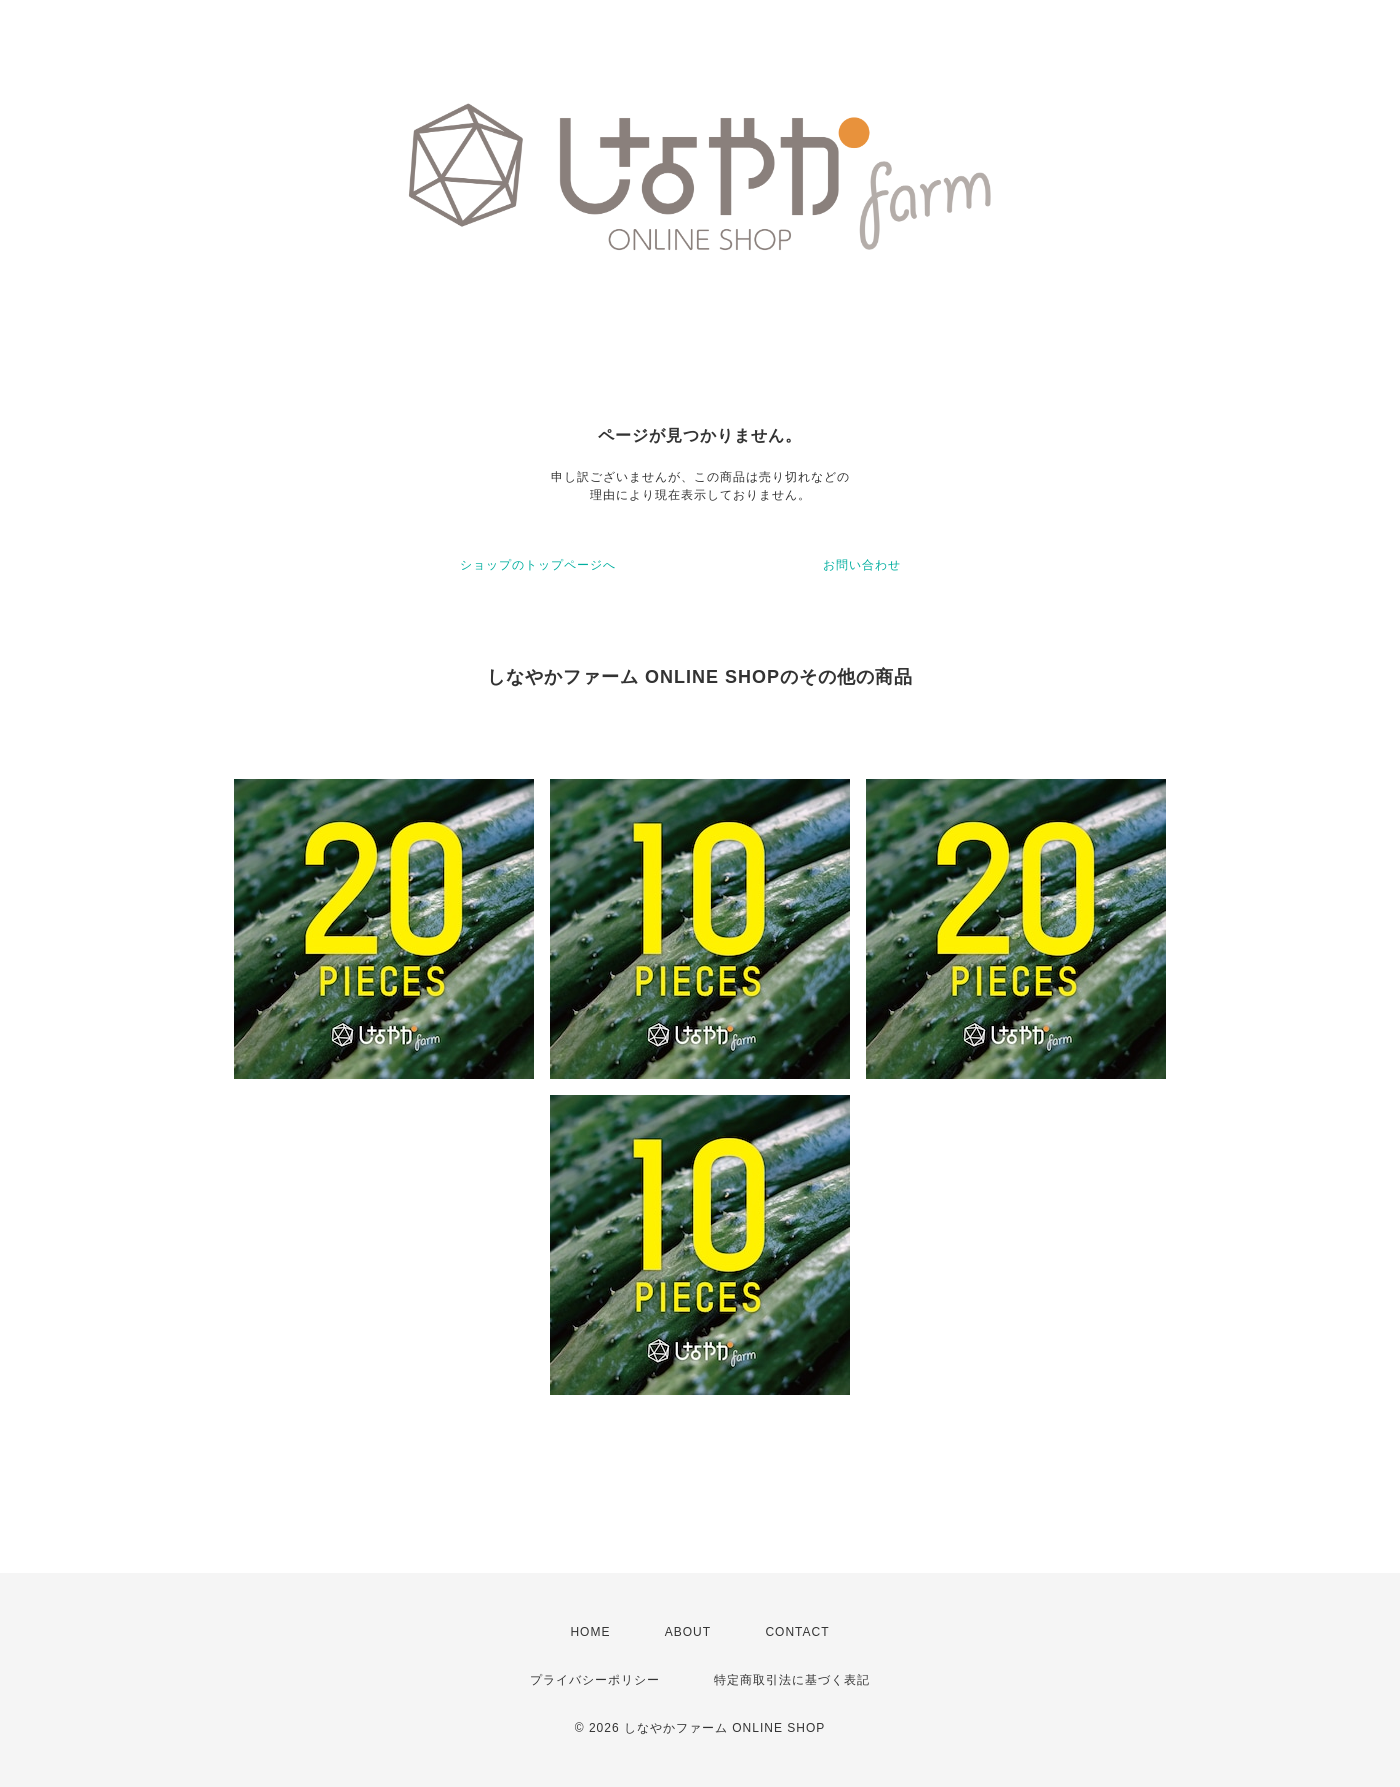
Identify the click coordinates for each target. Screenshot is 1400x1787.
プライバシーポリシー (595, 1680)
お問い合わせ (862, 565)
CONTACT (797, 1632)
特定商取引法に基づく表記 (792, 1680)
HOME (590, 1632)
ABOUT (688, 1632)
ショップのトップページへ (538, 565)
